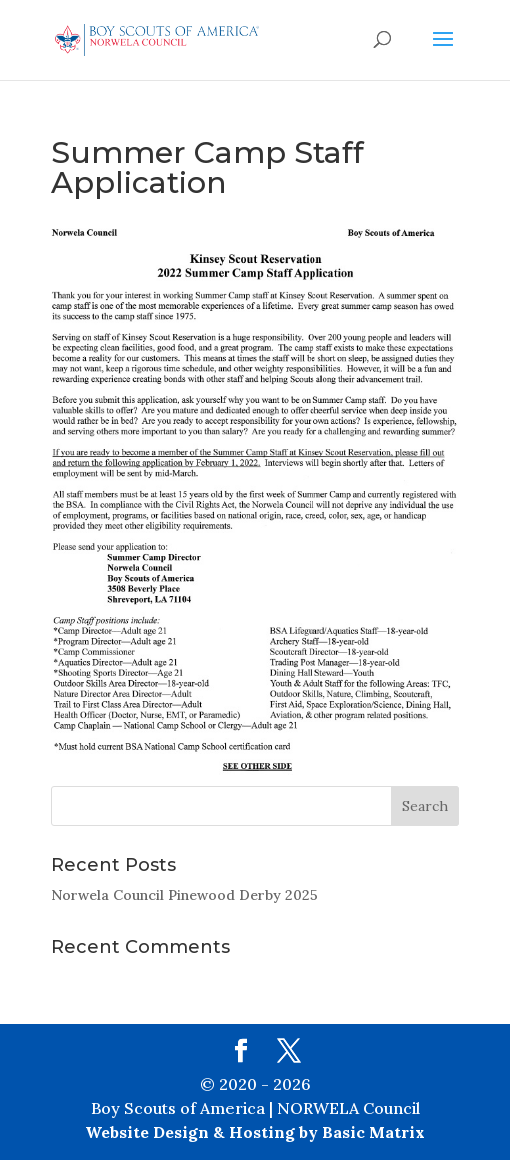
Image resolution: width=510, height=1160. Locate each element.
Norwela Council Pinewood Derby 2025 (184, 895)
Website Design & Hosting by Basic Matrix (255, 1132)
